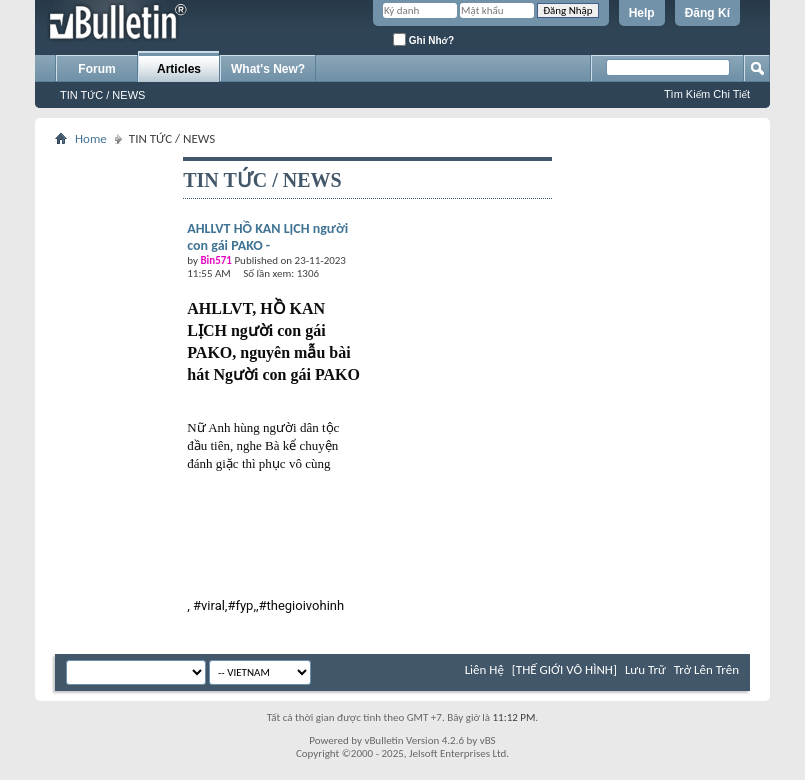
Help (642, 13)
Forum (96, 69)
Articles (179, 69)
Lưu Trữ (645, 669)
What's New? (268, 69)
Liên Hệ (484, 669)
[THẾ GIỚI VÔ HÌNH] (564, 669)
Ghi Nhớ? (423, 39)
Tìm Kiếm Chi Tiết (707, 94)
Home (91, 138)
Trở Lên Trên (706, 669)
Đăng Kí (707, 13)
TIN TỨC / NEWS (102, 95)
